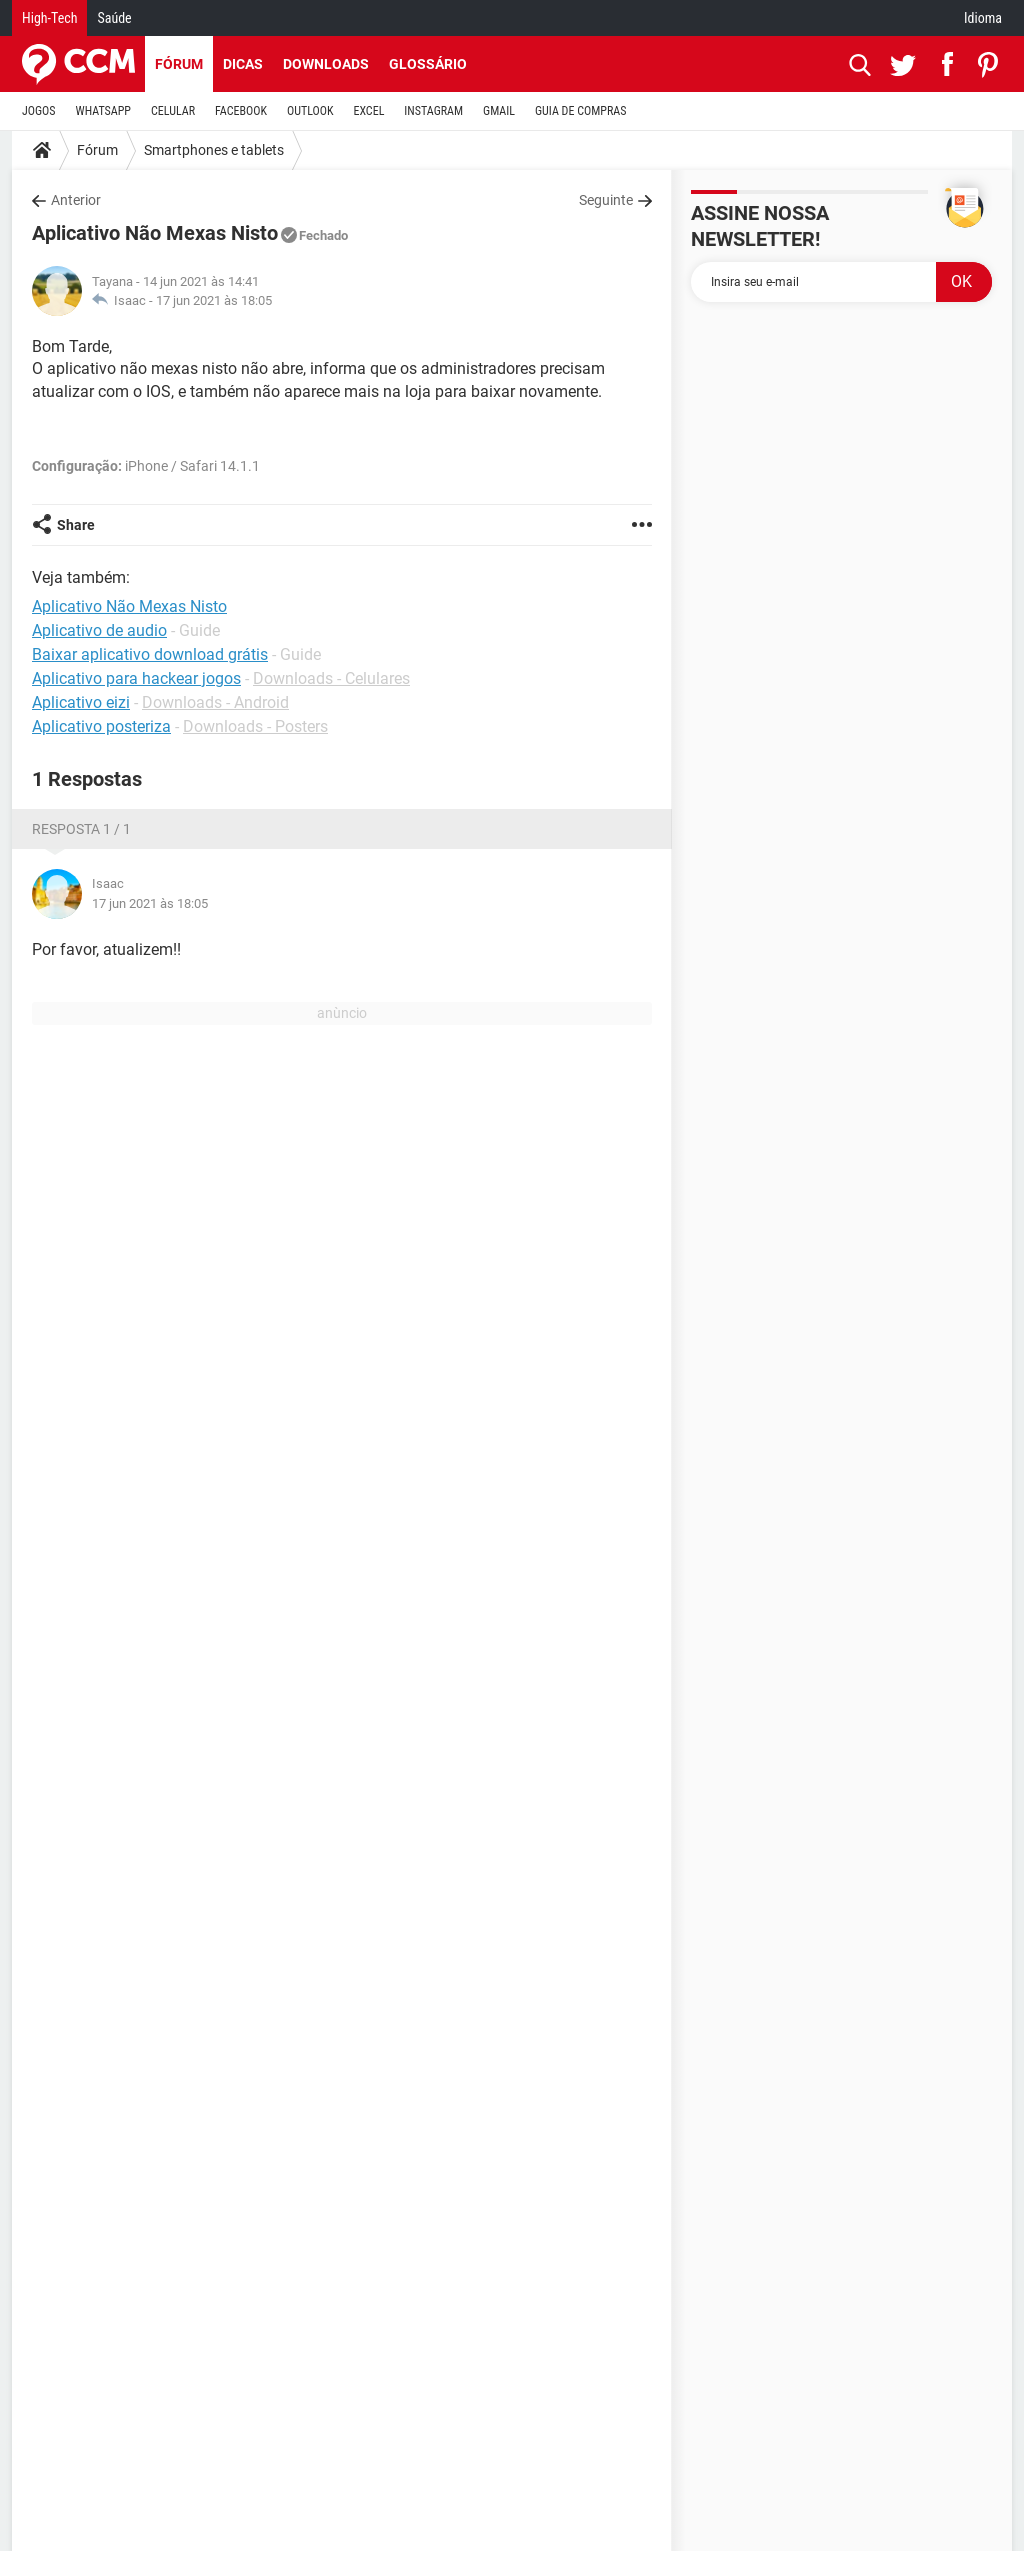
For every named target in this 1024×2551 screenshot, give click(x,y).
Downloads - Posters (255, 726)
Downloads (326, 64)
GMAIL (499, 111)
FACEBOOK (241, 111)
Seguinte (606, 200)
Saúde (114, 18)
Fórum (179, 64)
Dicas (243, 64)
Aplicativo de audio (99, 630)
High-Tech (49, 18)
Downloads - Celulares (331, 678)
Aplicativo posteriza (101, 726)
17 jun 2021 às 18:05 (214, 300)
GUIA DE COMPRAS (580, 111)
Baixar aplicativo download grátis (150, 654)
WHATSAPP (103, 111)
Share (76, 525)
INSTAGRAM (433, 111)
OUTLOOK (310, 111)
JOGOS (39, 111)
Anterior (76, 200)
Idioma (983, 18)
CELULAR (173, 111)
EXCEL (368, 111)
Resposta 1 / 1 (81, 829)
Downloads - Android (215, 702)
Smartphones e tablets (214, 150)
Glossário (428, 64)
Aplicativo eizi (81, 702)
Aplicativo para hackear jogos (136, 678)
